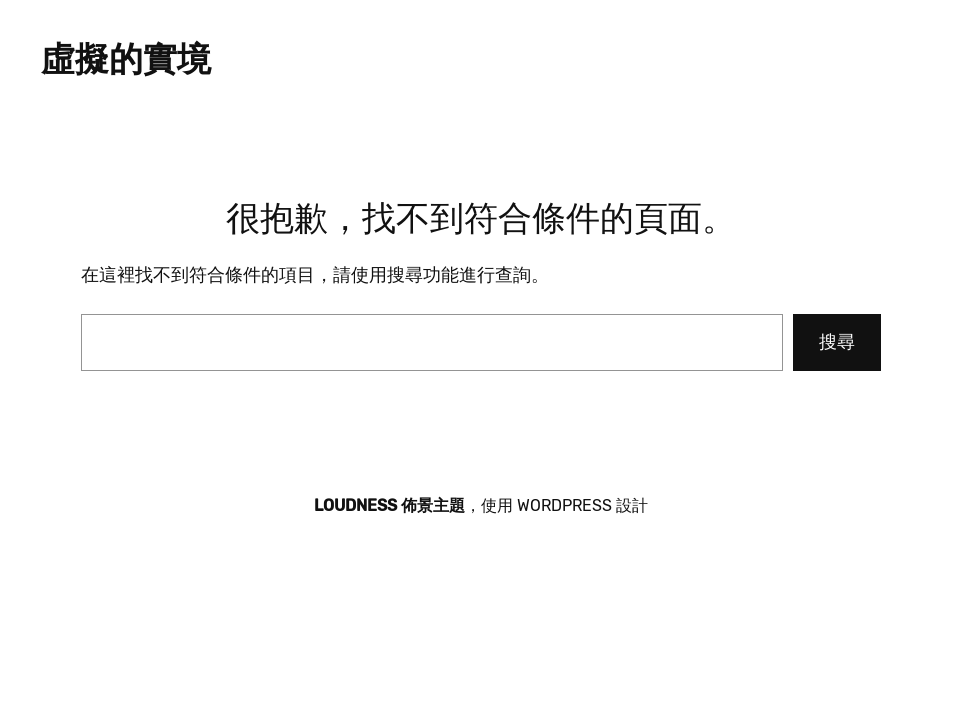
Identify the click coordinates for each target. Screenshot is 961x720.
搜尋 (837, 342)
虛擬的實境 (126, 59)
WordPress (564, 505)
